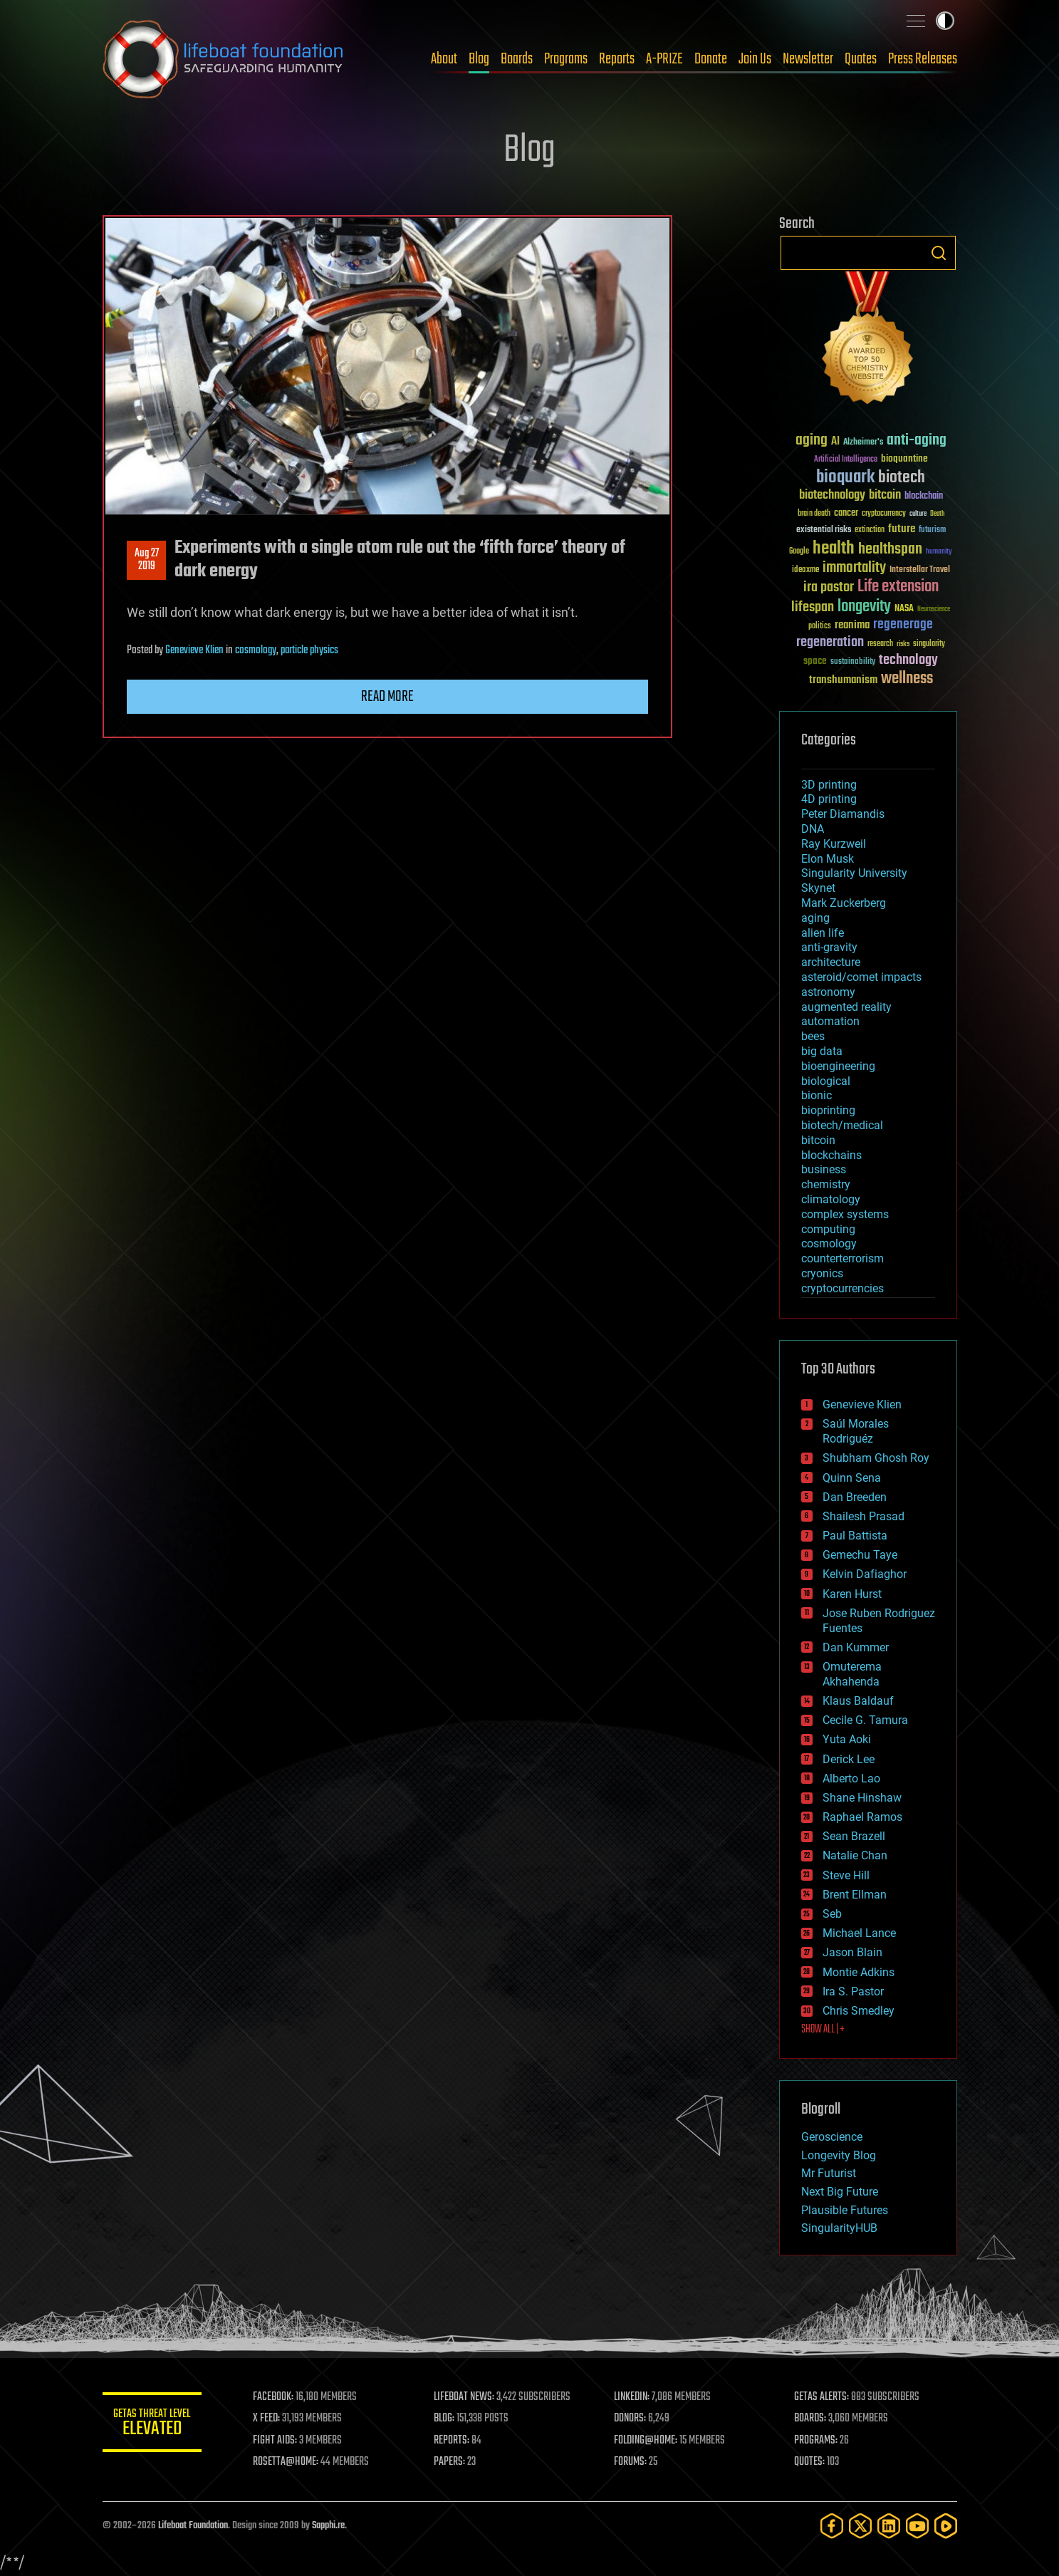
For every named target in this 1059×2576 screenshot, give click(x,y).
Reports (617, 59)
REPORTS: (451, 2440)
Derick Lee (849, 1759)
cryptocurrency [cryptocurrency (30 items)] (884, 514)
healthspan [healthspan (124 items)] (890, 550)
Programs (566, 59)
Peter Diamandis (843, 814)
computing (828, 1229)
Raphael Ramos (862, 1817)
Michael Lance (859, 1933)
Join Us (755, 59)
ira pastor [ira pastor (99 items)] (828, 587)
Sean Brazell (854, 1836)
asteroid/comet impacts (861, 977)
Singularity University (854, 873)
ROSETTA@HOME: (286, 2462)
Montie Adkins (858, 1972)
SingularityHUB (839, 2228)
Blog (479, 59)
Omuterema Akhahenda (852, 1674)
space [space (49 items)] (815, 661)
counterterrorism (842, 1258)
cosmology (255, 650)
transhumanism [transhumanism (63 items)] (843, 680)
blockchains (831, 1155)
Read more (387, 697)
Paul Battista (855, 1535)
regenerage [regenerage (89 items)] (903, 625)
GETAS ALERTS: (821, 2397)
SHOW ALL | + (823, 2029)
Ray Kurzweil (833, 844)
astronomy (828, 992)
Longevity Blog (838, 2155)
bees (813, 1036)
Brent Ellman (855, 1894)
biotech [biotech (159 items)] (901, 477)
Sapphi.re (328, 2526)
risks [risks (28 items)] (903, 644)
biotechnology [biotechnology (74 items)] (832, 495)
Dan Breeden (855, 1497)
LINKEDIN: (632, 2397)
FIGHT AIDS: (276, 2440)
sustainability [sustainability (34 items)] (852, 663)
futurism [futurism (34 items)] (932, 531)
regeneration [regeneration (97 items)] (830, 642)
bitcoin (818, 1140)
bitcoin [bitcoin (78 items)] (885, 495)
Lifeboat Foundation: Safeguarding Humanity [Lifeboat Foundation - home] (224, 59)
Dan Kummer (856, 1647)
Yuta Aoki (847, 1739)
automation (830, 1021)
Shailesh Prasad (863, 1516)
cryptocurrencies (842, 1288)
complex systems (845, 1214)
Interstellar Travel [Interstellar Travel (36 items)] (920, 570)
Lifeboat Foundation (193, 2526)
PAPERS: (449, 2462)
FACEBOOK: (274, 2397)
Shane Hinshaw (862, 1797)
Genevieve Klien (194, 650)
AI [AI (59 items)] (835, 442)
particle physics (309, 650)
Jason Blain (852, 1952)
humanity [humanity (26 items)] (939, 552)
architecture (830, 962)
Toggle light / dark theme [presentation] (945, 20)
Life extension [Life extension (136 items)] (898, 587)
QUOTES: (809, 2462)
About (444, 59)
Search (939, 253)
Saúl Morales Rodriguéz (856, 1431)
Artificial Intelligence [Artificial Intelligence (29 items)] (845, 459)
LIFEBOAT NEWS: (464, 2397)
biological (825, 1081)
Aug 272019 (146, 560)
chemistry (825, 1184)
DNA (812, 829)
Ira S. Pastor (853, 1991)
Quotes (861, 59)
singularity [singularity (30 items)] (929, 644)
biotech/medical (842, 1125)
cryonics (822, 1273)
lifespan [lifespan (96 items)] (812, 607)
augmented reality (846, 1007)
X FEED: (267, 2418)
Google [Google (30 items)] (799, 551)
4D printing (829, 799)
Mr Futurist (828, 2173)
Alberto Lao (851, 1778)
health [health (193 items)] (834, 549)
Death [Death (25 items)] (937, 514)
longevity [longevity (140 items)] (864, 607)
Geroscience (831, 2137)
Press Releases (922, 59)
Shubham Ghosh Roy (876, 1458)
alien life (822, 933)
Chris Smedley (858, 2010)
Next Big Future (839, 2191)
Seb (832, 1914)
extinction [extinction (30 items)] (870, 530)
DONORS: (630, 2418)
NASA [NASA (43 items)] (904, 609)
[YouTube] (917, 2525)
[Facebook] (831, 2525)
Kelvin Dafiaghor (865, 1574)
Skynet (818, 888)
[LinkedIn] (888, 2525)
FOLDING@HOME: (645, 2440)
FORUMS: (630, 2462)
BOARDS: (810, 2418)
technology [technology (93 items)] (908, 661)
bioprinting (828, 1110)
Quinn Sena (852, 1478)
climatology (830, 1199)
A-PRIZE (664, 59)
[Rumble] (945, 2525)
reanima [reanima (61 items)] (852, 625)
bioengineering (838, 1066)
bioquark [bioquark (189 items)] (845, 477)
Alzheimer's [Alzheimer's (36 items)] (863, 442)
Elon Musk (827, 859)
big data (821, 1051)
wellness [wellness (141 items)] (907, 679)
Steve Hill (846, 1875)
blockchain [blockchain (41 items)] (923, 496)
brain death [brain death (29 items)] (814, 514)
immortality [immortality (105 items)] (854, 567)
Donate (710, 59)
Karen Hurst (852, 1594)
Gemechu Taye (860, 1555)
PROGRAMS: (816, 2440)
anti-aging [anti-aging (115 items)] (916, 441)
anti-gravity (829, 947)
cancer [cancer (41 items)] (846, 513)
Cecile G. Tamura (865, 1720)
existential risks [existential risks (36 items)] (823, 530)
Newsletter (808, 59)
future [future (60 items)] (901, 529)
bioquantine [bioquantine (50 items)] (904, 458)
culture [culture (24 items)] (918, 514)
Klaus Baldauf (858, 1701)
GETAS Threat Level (152, 2424)
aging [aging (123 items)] (811, 441)
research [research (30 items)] (880, 644)
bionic (816, 1095)
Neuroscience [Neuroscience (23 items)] (933, 610)
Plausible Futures (844, 2210)
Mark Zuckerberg (843, 903)
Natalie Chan (855, 1855)
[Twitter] (860, 2525)
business (823, 1169)
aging (815, 918)
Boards (517, 59)
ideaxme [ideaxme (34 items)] (805, 571)
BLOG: (444, 2418)
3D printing (829, 784)
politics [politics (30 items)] (819, 626)
